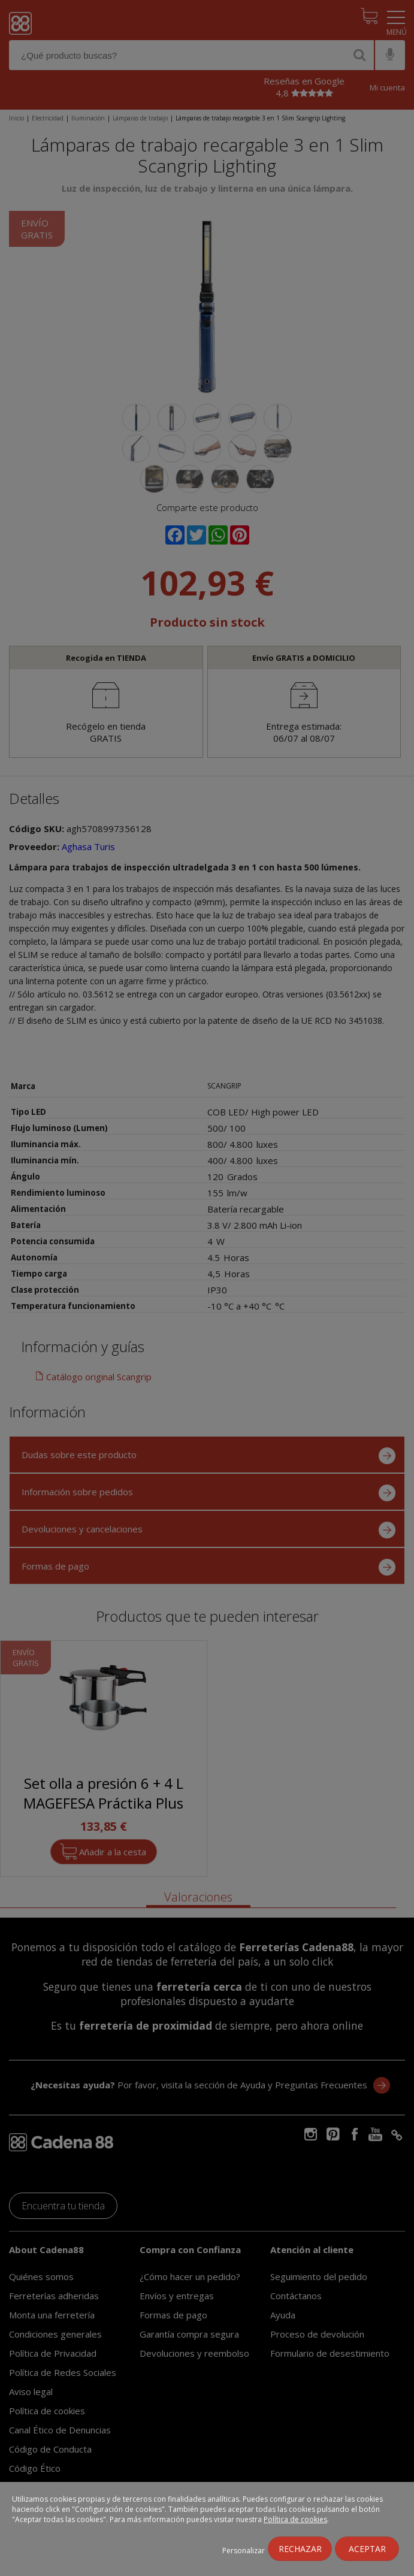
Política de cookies (295, 2519)
